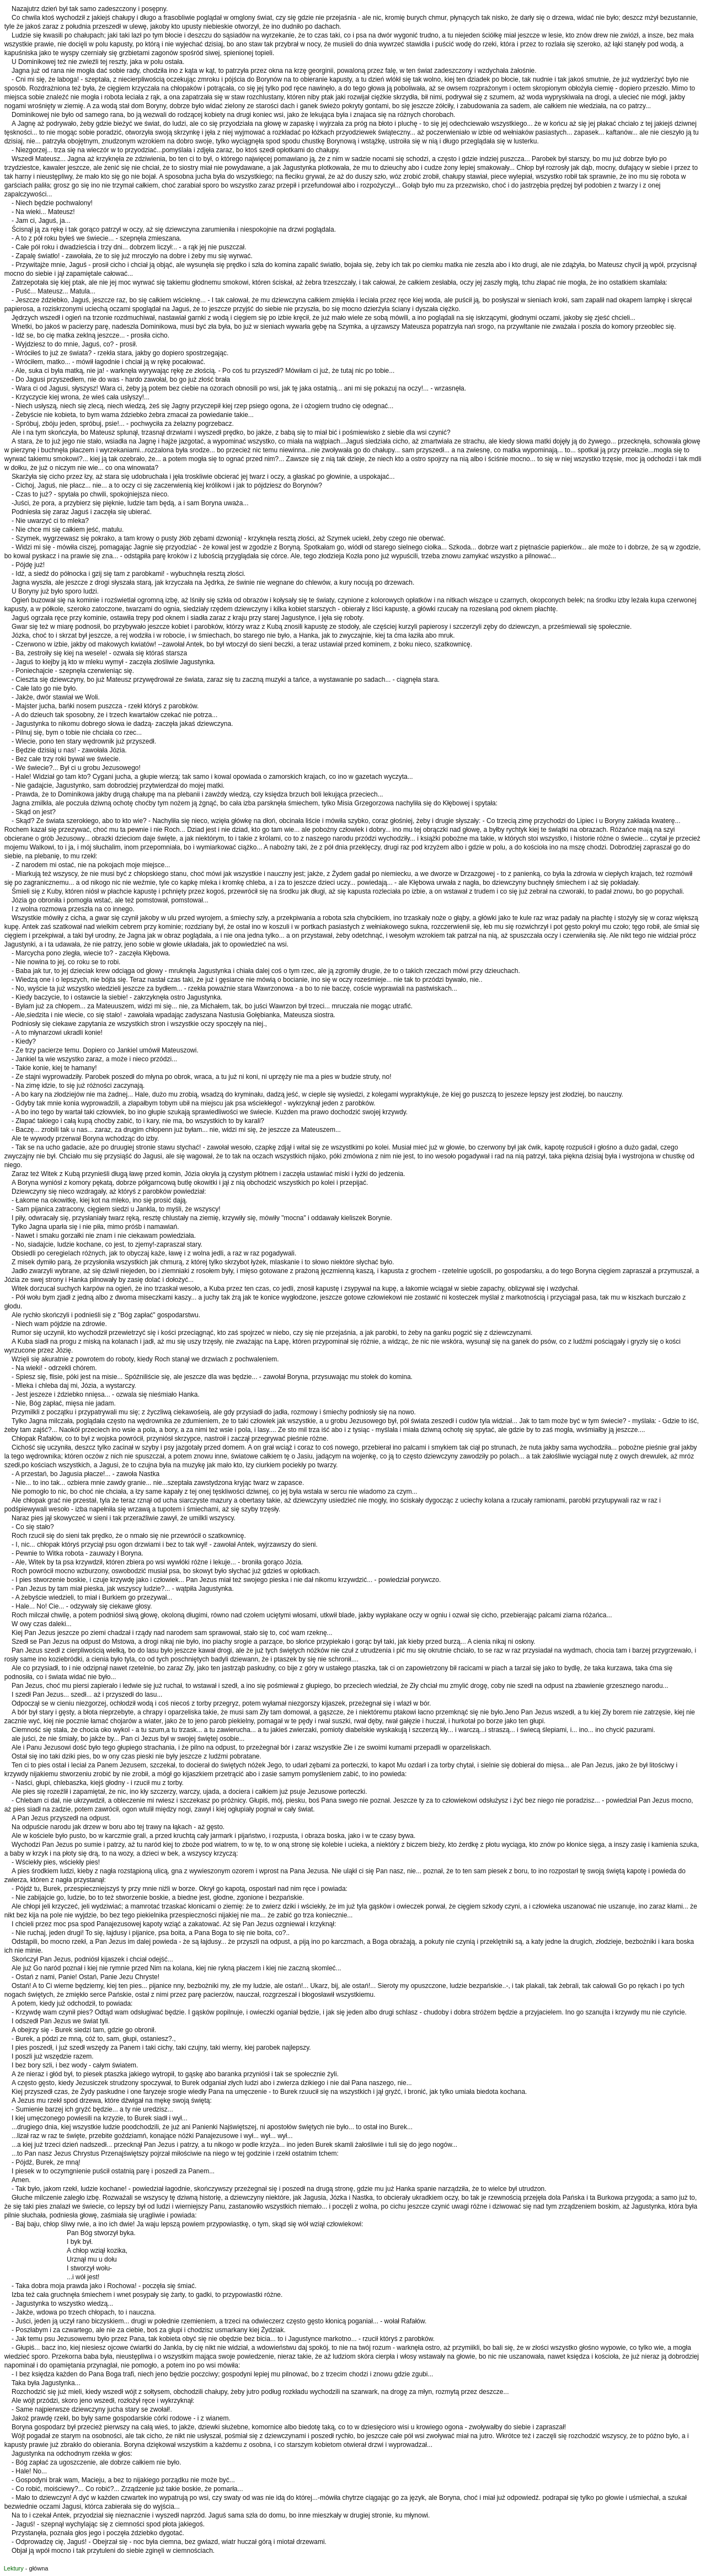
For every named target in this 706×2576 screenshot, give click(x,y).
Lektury (14, 2568)
